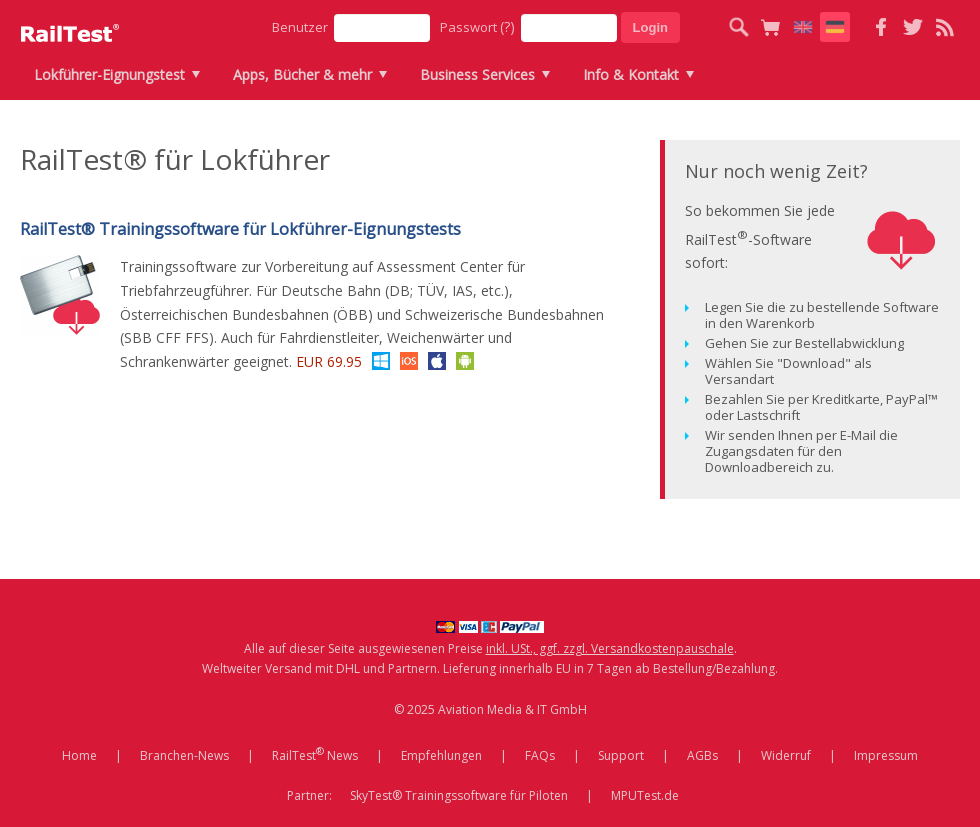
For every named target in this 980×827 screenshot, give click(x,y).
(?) (507, 26)
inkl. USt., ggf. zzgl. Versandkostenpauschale (610, 648)
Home (79, 755)
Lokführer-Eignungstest (109, 74)
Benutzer (300, 27)
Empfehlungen (441, 755)
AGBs (702, 755)
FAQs (540, 755)
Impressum (886, 755)
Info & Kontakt (631, 74)
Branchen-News (184, 755)
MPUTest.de (645, 795)
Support (621, 755)
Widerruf (786, 755)
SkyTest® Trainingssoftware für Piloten (459, 795)
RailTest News (315, 754)
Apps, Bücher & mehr (302, 74)
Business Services (477, 74)
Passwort (477, 26)
